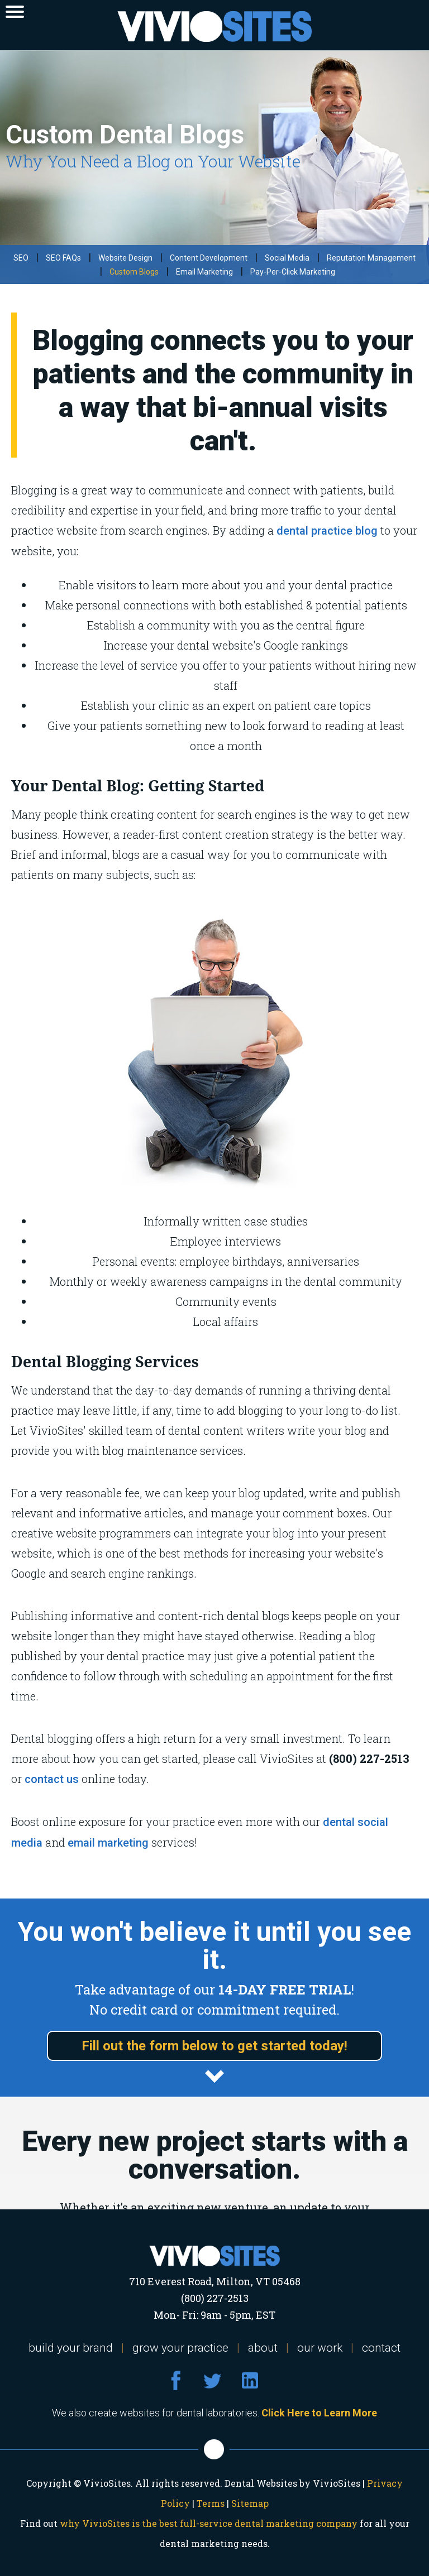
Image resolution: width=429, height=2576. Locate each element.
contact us (52, 1779)
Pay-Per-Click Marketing (292, 271)
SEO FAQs (63, 257)
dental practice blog (327, 530)
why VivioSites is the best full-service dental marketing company (209, 2523)
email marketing (108, 1842)
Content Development (208, 257)
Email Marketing (204, 271)
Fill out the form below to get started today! (214, 2046)
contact (381, 2347)
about (263, 2347)
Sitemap (250, 2503)
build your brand (70, 2347)
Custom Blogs (134, 271)
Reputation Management (371, 257)
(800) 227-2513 (215, 2298)
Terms (211, 2503)
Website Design (125, 257)
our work (319, 2347)
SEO (20, 257)
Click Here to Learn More (319, 2413)
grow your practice (180, 2347)
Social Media (287, 257)
